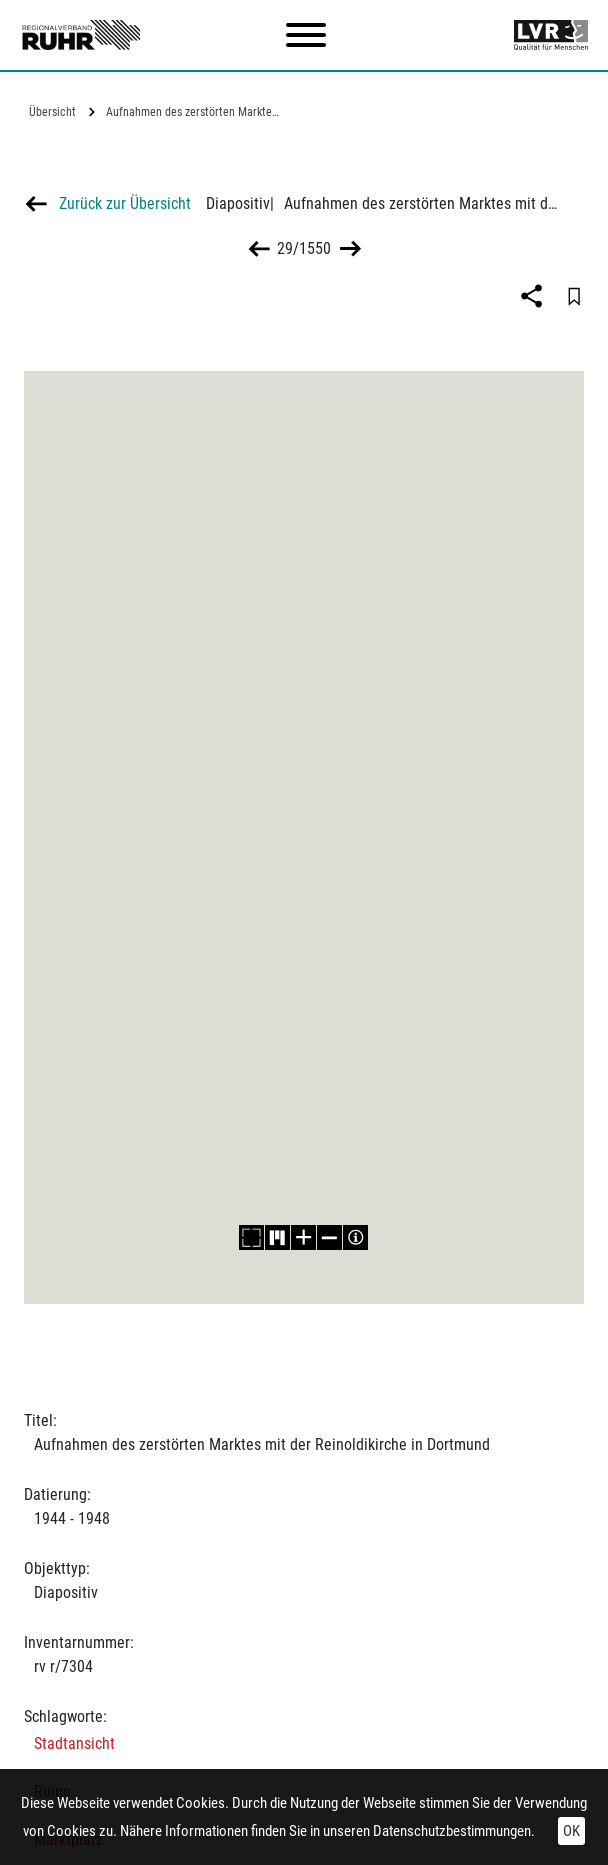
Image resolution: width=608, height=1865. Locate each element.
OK (571, 1831)
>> (348, 248)
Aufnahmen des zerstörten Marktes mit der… (196, 112)
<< (259, 248)
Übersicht (52, 112)
